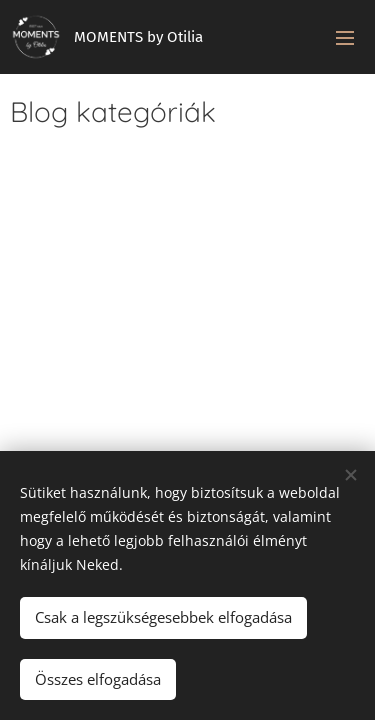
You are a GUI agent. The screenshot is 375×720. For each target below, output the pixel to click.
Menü (345, 38)
